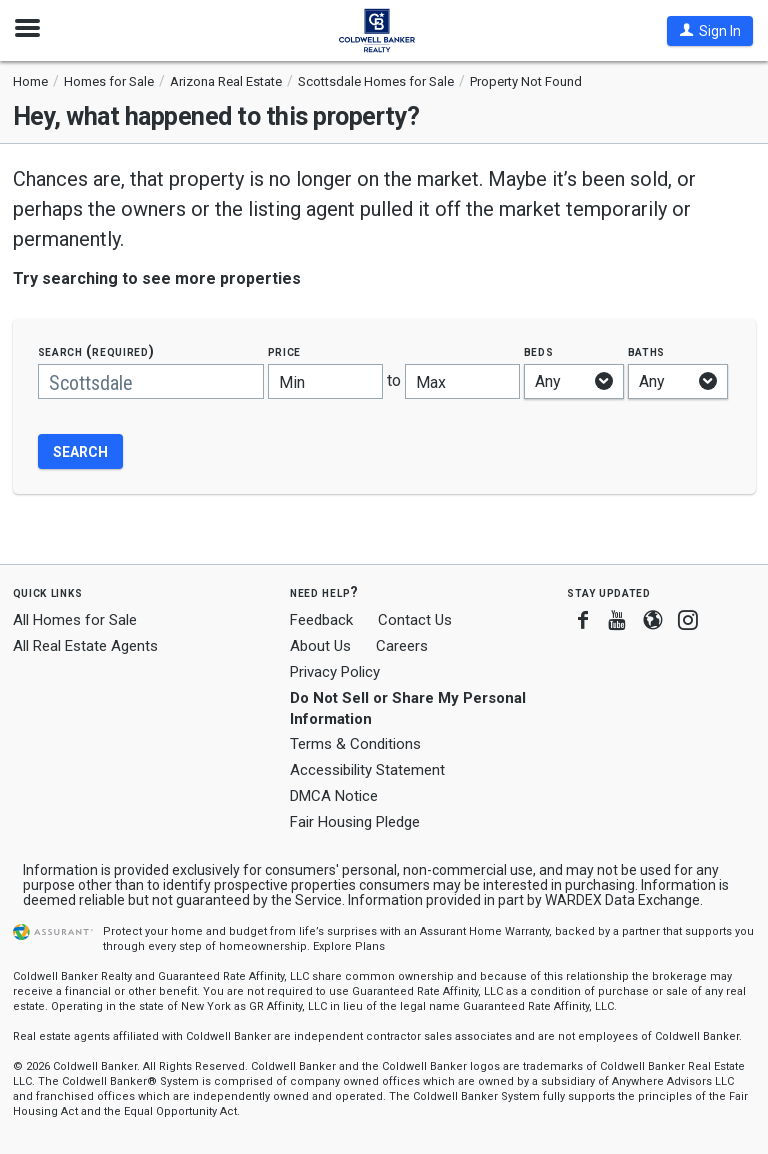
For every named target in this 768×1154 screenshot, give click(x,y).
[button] (710, 31)
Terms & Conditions (355, 744)
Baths (647, 351)
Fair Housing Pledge (355, 822)
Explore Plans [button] (349, 946)
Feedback (321, 620)
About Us (320, 646)
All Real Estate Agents (85, 646)
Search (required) (96, 351)
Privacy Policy (335, 672)
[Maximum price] (462, 381)
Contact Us (415, 620)
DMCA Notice (334, 796)
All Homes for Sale (75, 620)
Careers (402, 646)
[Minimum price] (325, 381)
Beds (539, 351)
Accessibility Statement (367, 770)
